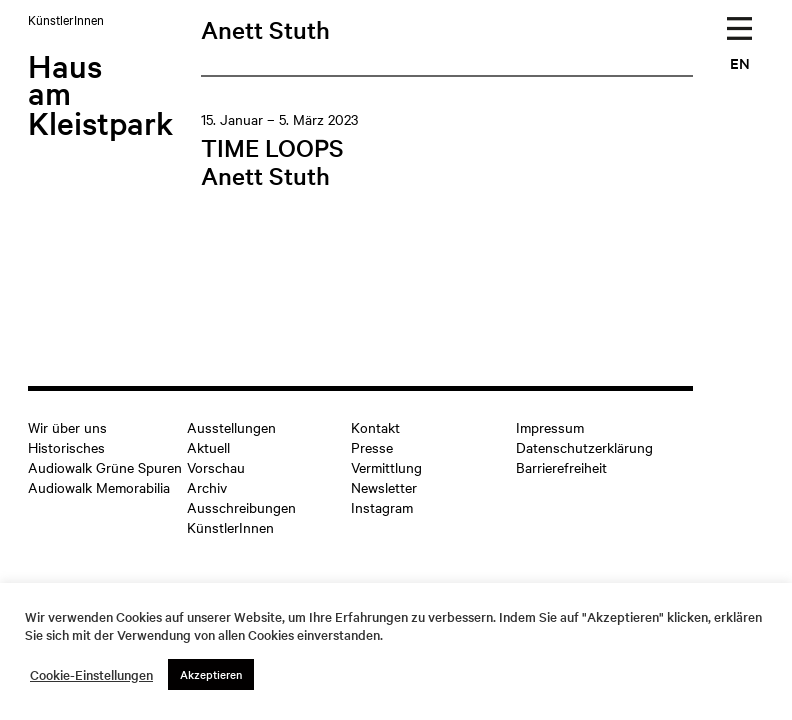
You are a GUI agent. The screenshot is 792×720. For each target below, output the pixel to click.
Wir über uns (67, 427)
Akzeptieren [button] (211, 674)
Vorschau (216, 467)
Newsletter (384, 487)
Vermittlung (386, 467)
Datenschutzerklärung (584, 447)
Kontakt (375, 427)
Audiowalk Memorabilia (99, 487)
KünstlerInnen (230, 527)
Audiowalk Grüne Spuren (105, 467)
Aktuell (208, 447)
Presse (372, 447)
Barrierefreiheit (561, 467)
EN (740, 62)
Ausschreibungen (241, 507)
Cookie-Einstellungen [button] (91, 675)
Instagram (382, 507)
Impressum (550, 427)
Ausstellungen (231, 427)
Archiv (207, 487)
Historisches (66, 447)
